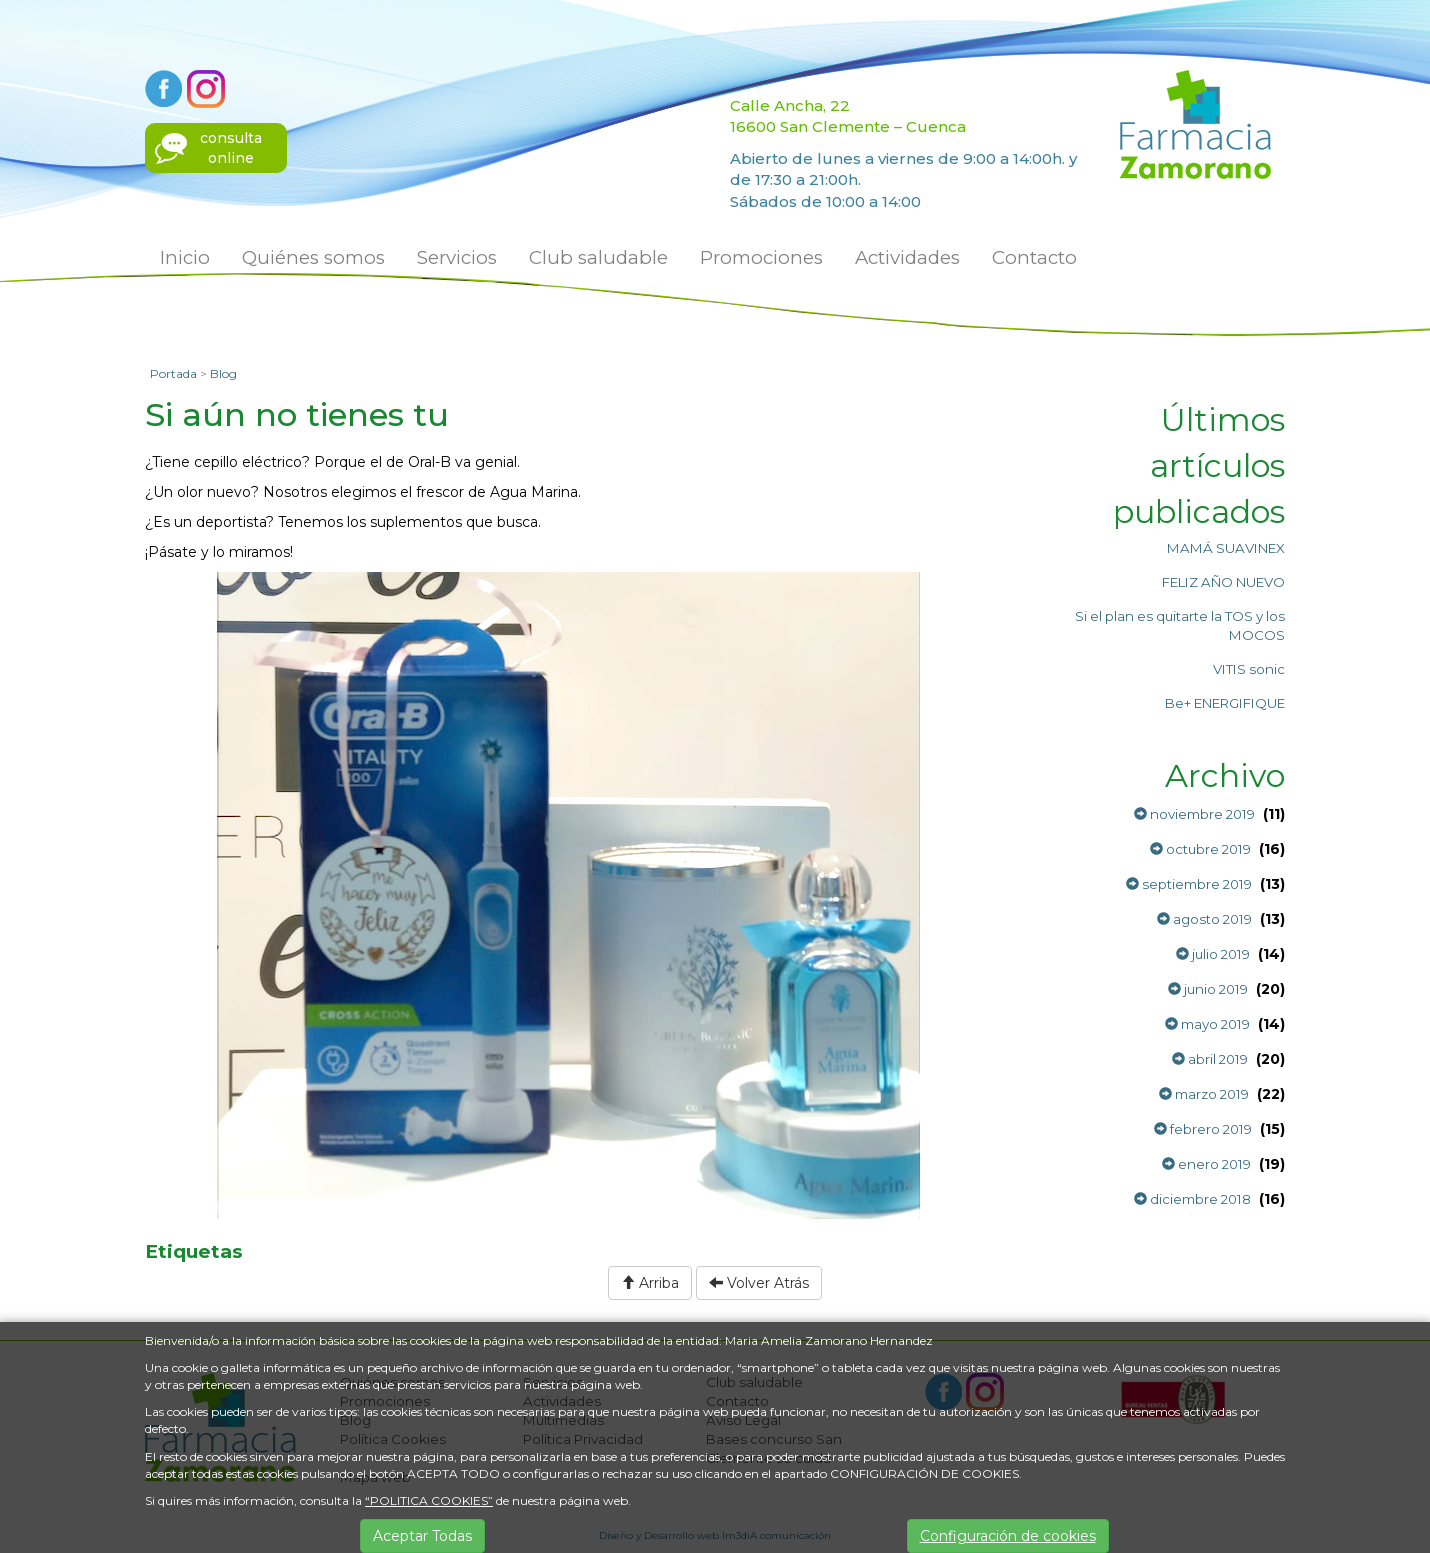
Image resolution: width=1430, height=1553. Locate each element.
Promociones (761, 257)
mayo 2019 (1207, 1024)
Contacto (1034, 257)
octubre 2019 (1200, 849)
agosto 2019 (1204, 919)
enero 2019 (1206, 1164)
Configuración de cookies (1008, 1536)
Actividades (907, 257)
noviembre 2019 (1194, 814)
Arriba (650, 1283)
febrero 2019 (1203, 1129)
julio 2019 (1213, 954)
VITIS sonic (1249, 669)
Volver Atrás (759, 1283)
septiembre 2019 (1189, 884)
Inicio (185, 257)
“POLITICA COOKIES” (429, 1500)
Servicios (457, 257)
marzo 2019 (1204, 1094)
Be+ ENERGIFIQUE (1225, 703)
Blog (223, 373)
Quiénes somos (313, 257)
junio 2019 (1208, 989)
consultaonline (231, 148)
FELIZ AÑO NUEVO (1223, 582)
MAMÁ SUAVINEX (1226, 548)
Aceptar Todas (422, 1536)
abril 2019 (1210, 1059)
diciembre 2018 (1192, 1199)
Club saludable (598, 257)
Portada (173, 373)
